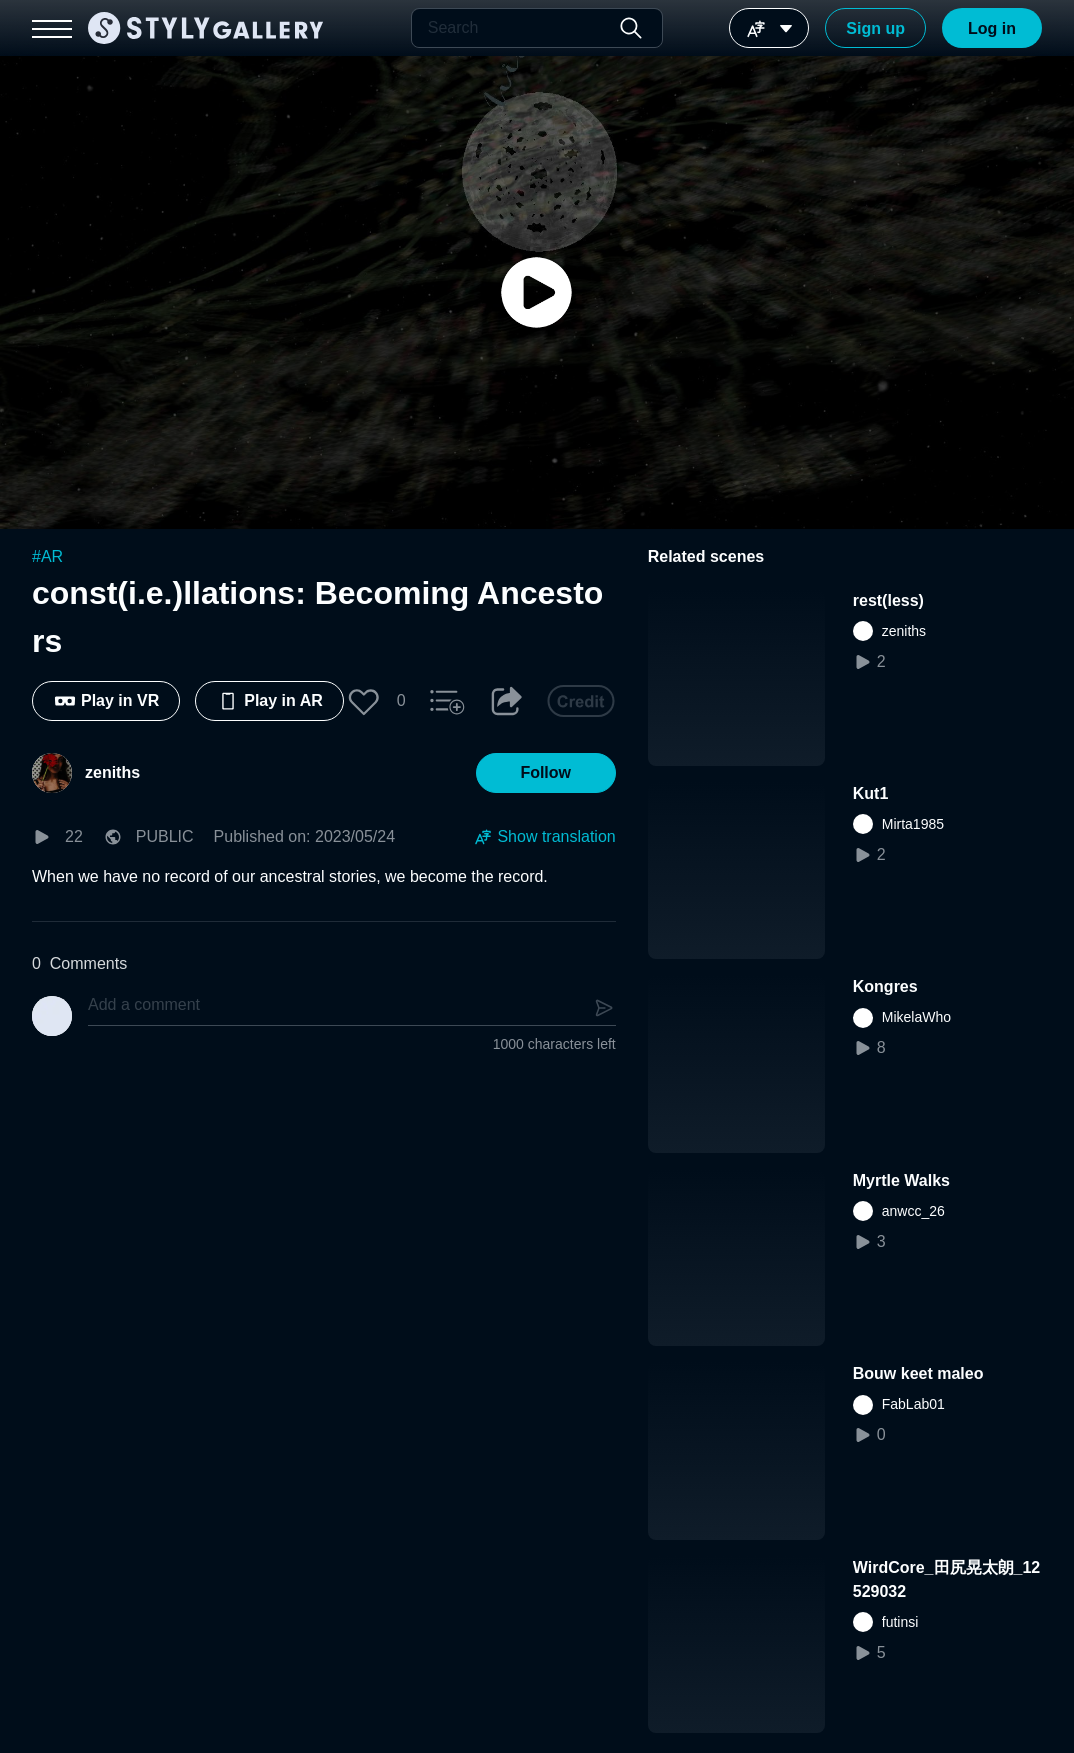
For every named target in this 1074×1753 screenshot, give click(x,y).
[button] (364, 701)
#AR (47, 556)
